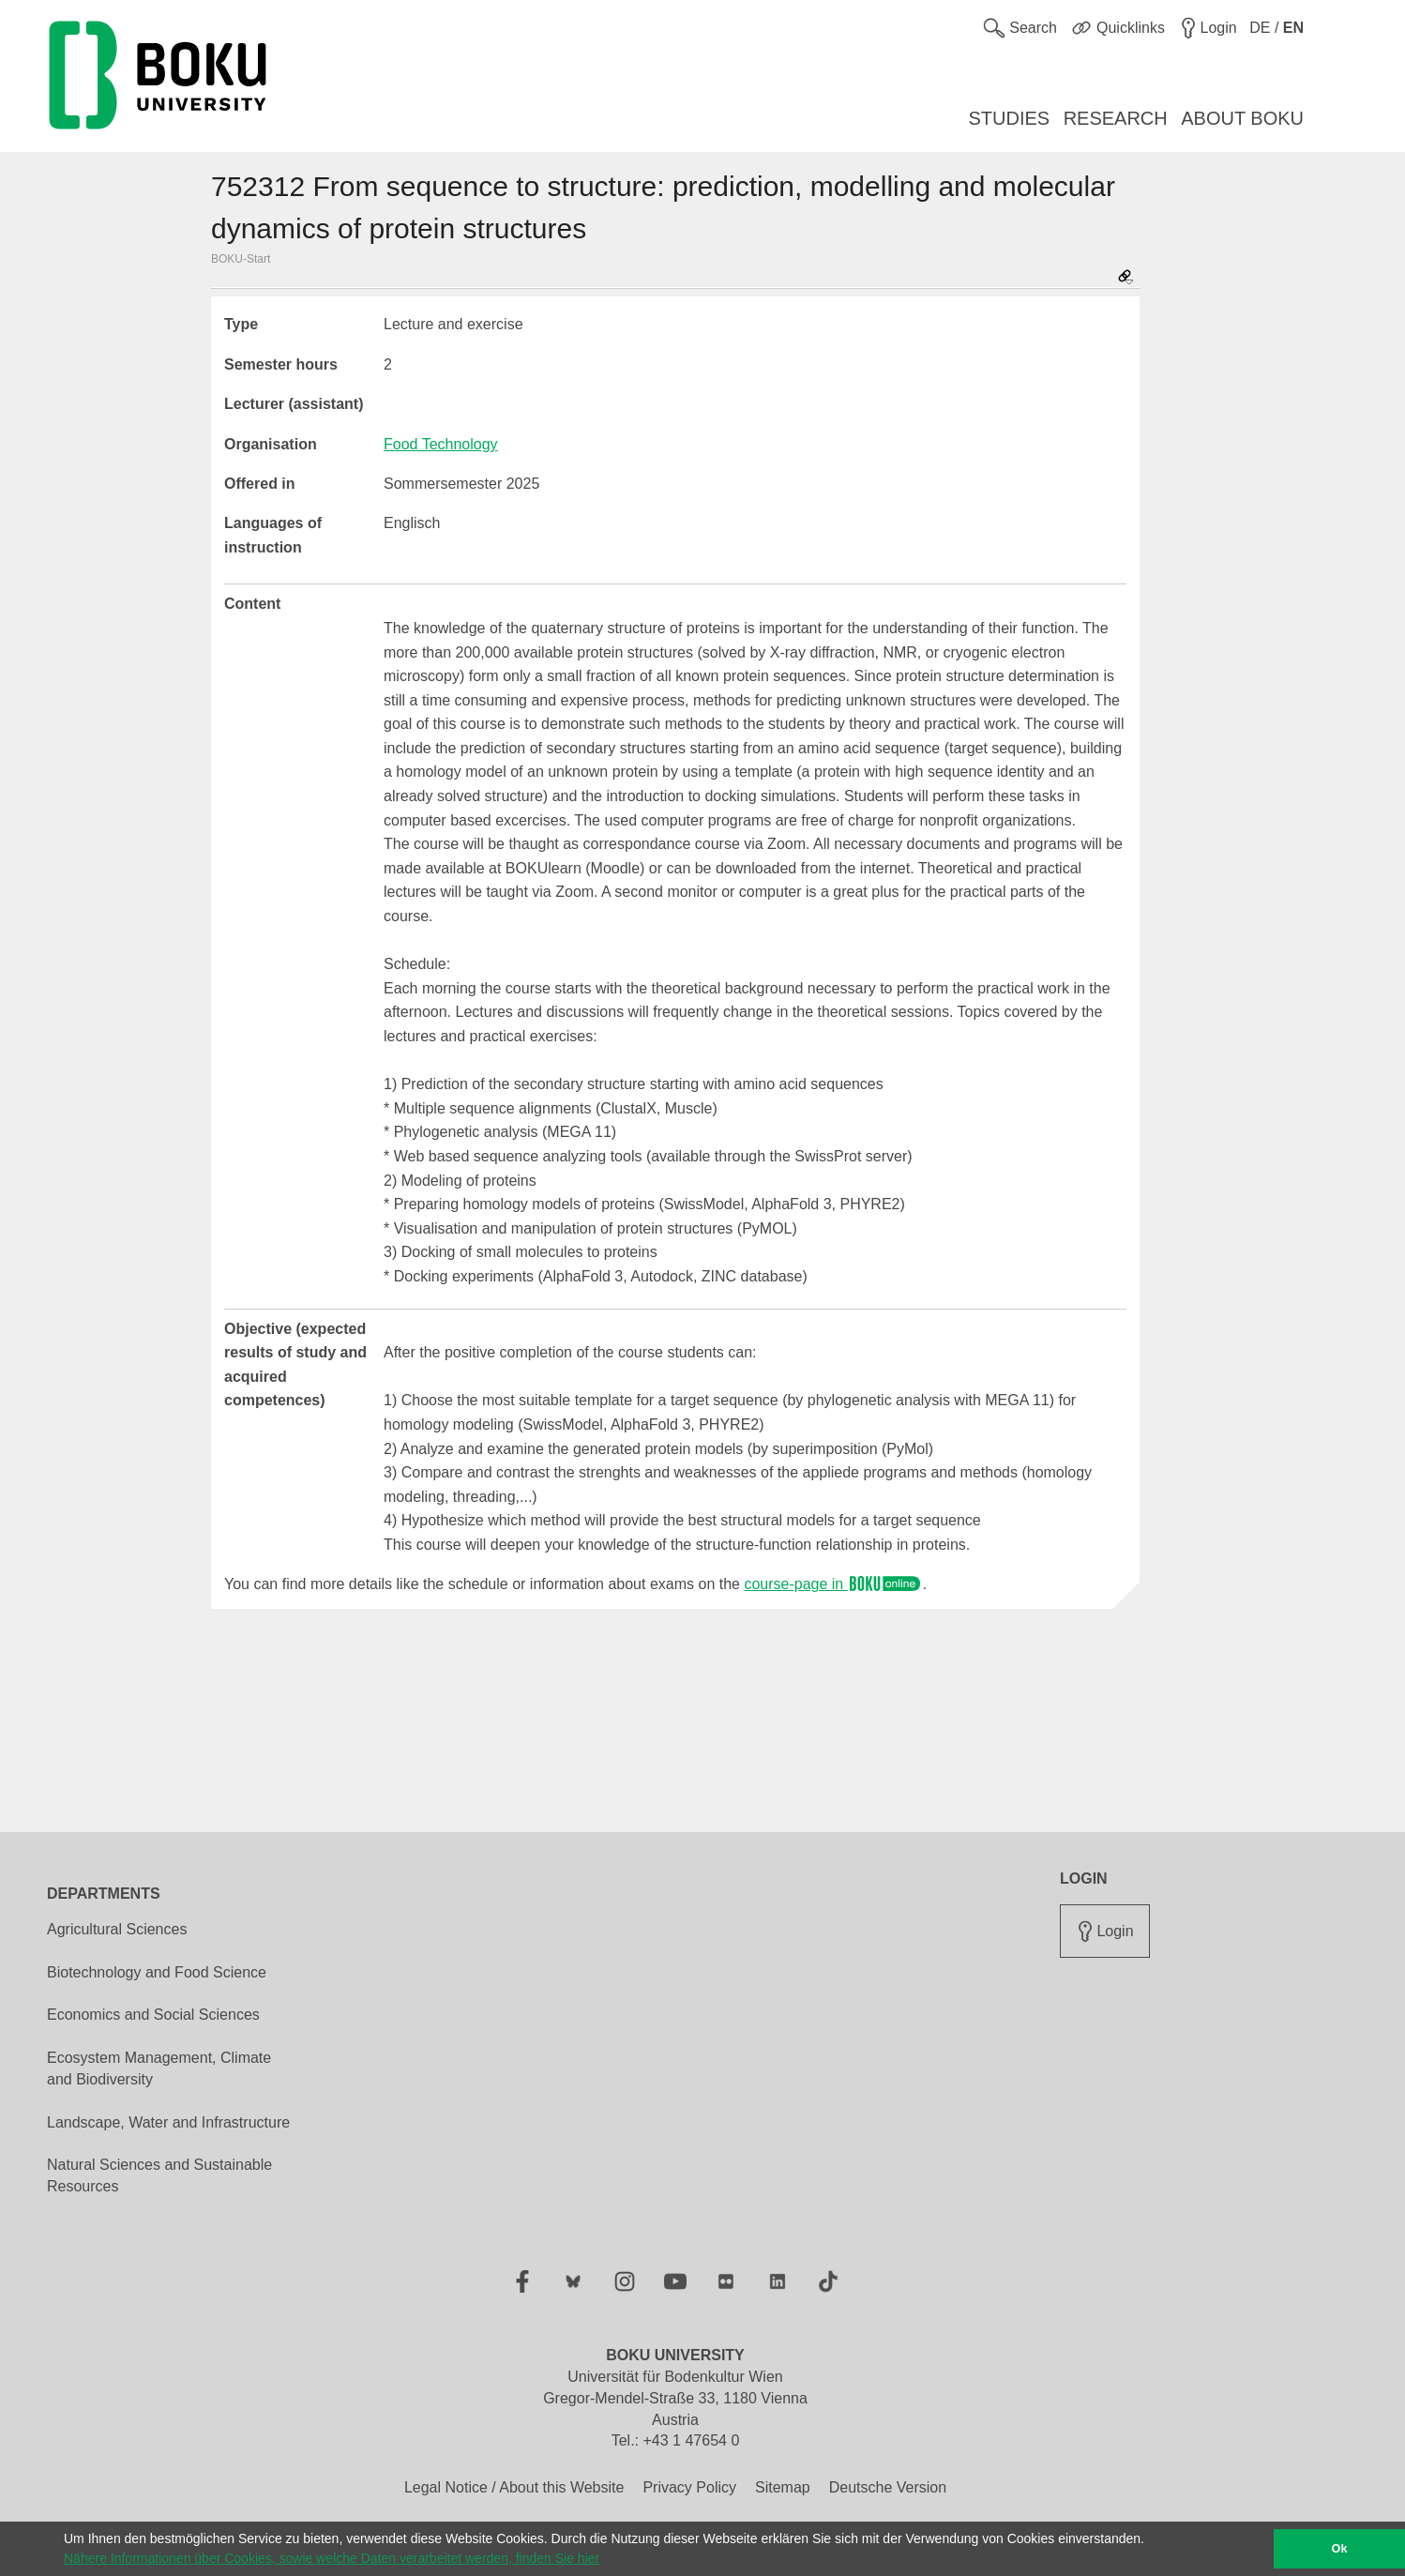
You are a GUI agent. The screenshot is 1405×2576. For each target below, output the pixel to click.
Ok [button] (1340, 2548)
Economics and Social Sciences (153, 2015)
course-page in (833, 1584)
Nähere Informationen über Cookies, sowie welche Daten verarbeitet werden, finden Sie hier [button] (331, 2558)
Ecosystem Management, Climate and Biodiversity (159, 2068)
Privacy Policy (689, 2487)
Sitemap (782, 2487)
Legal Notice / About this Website (514, 2487)
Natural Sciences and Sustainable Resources (159, 2175)
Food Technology (441, 444)
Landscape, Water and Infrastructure (168, 2122)
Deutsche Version (887, 2487)
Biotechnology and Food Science (156, 1972)
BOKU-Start (240, 258)
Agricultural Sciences (117, 1929)
